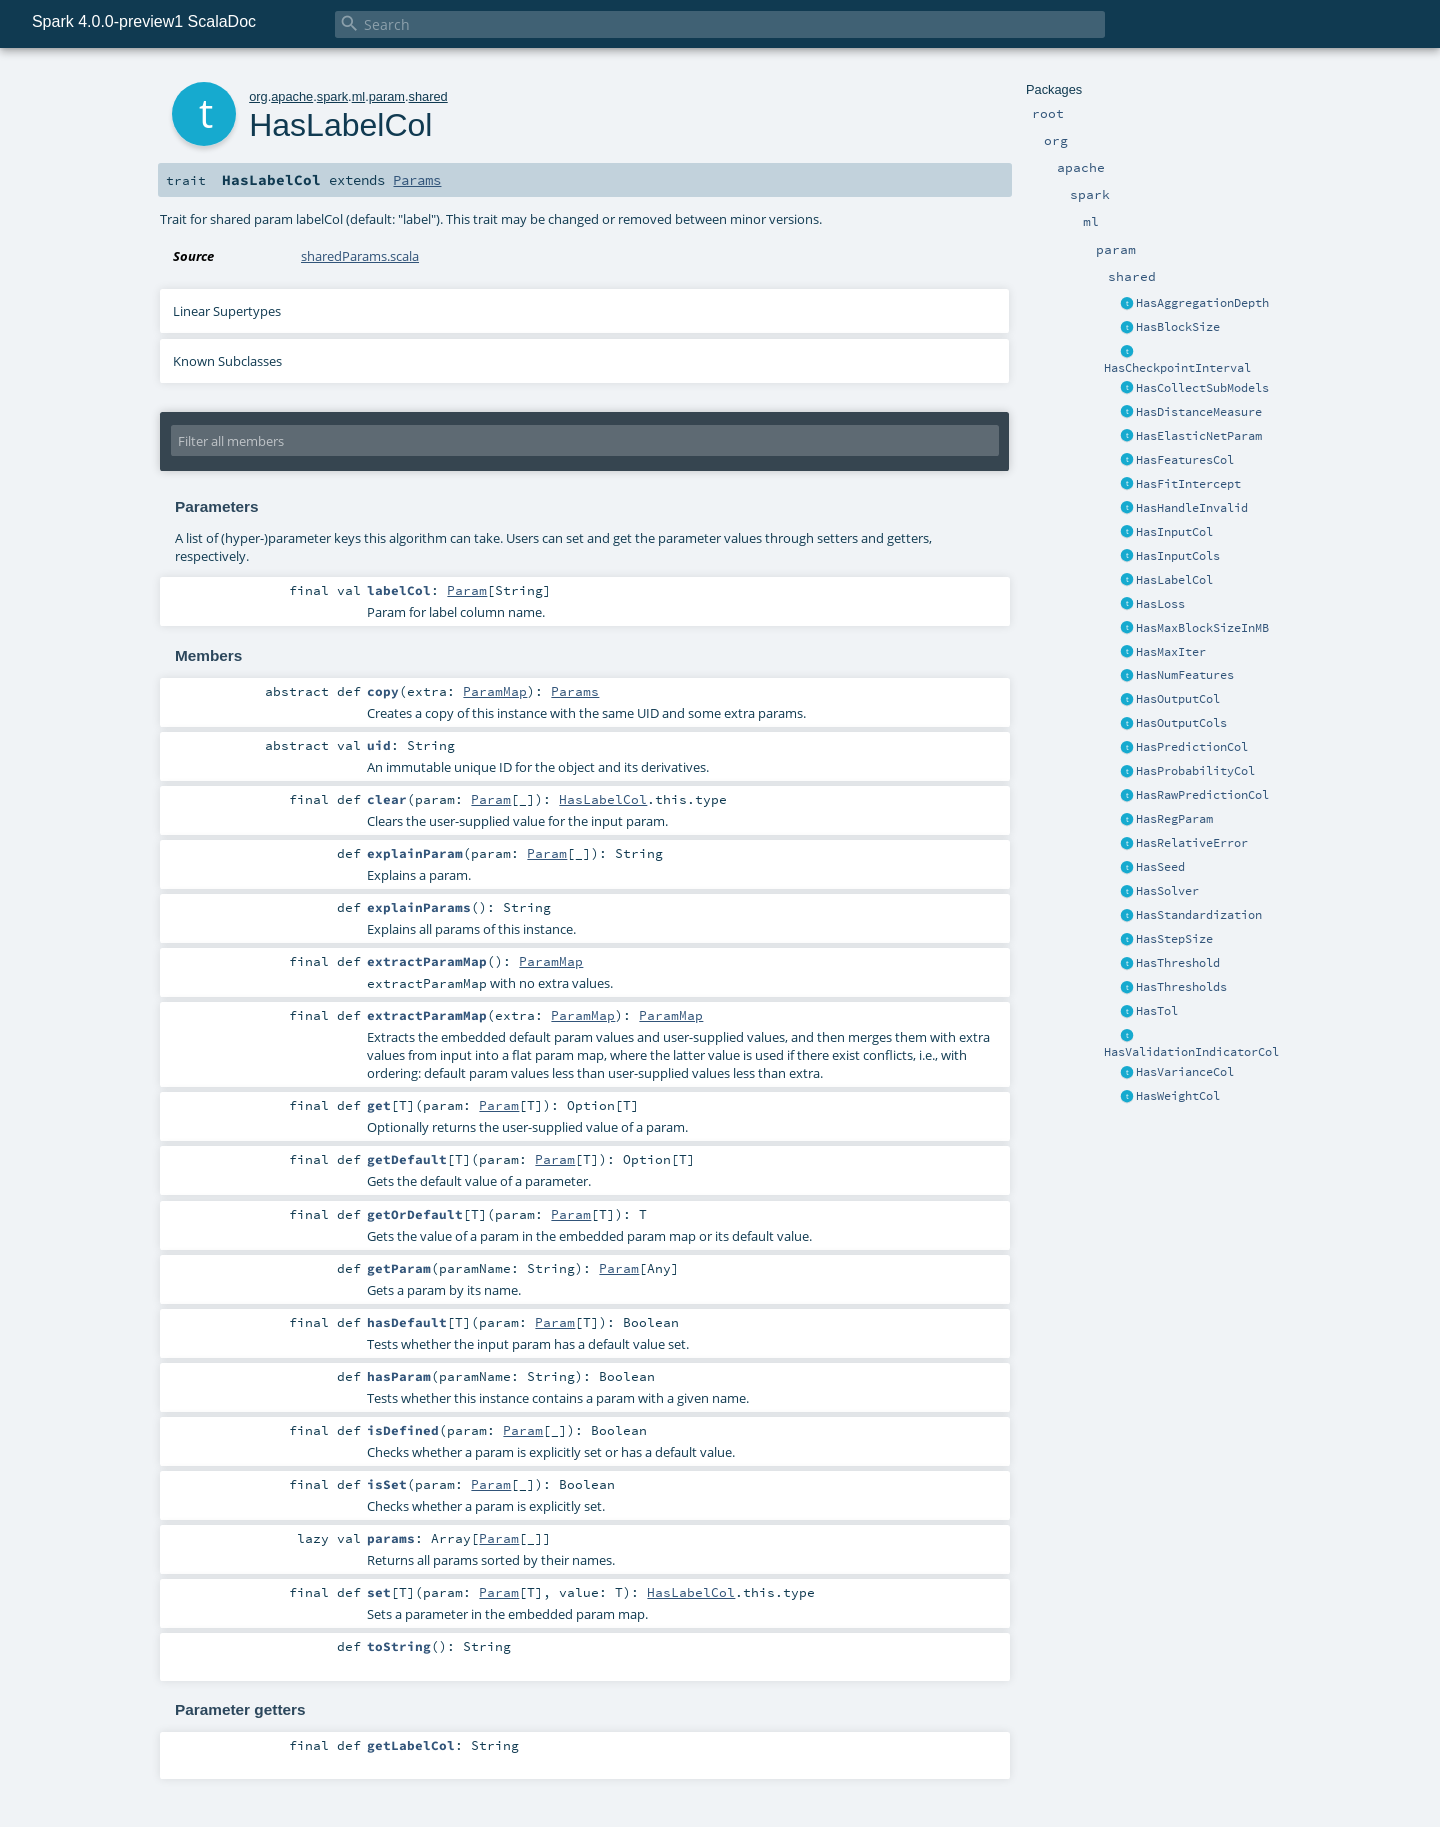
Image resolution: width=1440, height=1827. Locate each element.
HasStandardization (1199, 915)
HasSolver (1167, 891)
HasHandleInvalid (1192, 508)
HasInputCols (1178, 556)
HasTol (1157, 1011)
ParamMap (495, 691)
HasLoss (1160, 604)
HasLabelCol (1174, 580)
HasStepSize (1174, 939)
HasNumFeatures (1185, 675)
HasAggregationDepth (1202, 303)
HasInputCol (1174, 532)
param (387, 96)
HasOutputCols (1181, 723)
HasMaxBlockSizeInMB (1202, 628)
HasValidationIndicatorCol (1191, 1052)
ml (359, 96)
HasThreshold (1178, 963)
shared (428, 96)
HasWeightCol (1178, 1096)
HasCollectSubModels (1202, 388)
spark (332, 96)
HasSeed (1160, 867)
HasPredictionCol (1192, 747)
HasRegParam (1174, 819)
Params (417, 180)
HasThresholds (1181, 987)
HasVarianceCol (1185, 1072)
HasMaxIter (1171, 652)
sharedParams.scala (360, 256)
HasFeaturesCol (1185, 460)
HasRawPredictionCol (1202, 795)
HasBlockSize (1178, 327)
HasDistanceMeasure (1199, 412)
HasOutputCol (1178, 699)
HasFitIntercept (1188, 484)
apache (292, 96)
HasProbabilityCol (1195, 771)
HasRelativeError (1192, 843)
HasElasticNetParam (1199, 436)
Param (467, 590)
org (258, 96)
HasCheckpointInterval (1177, 368)
